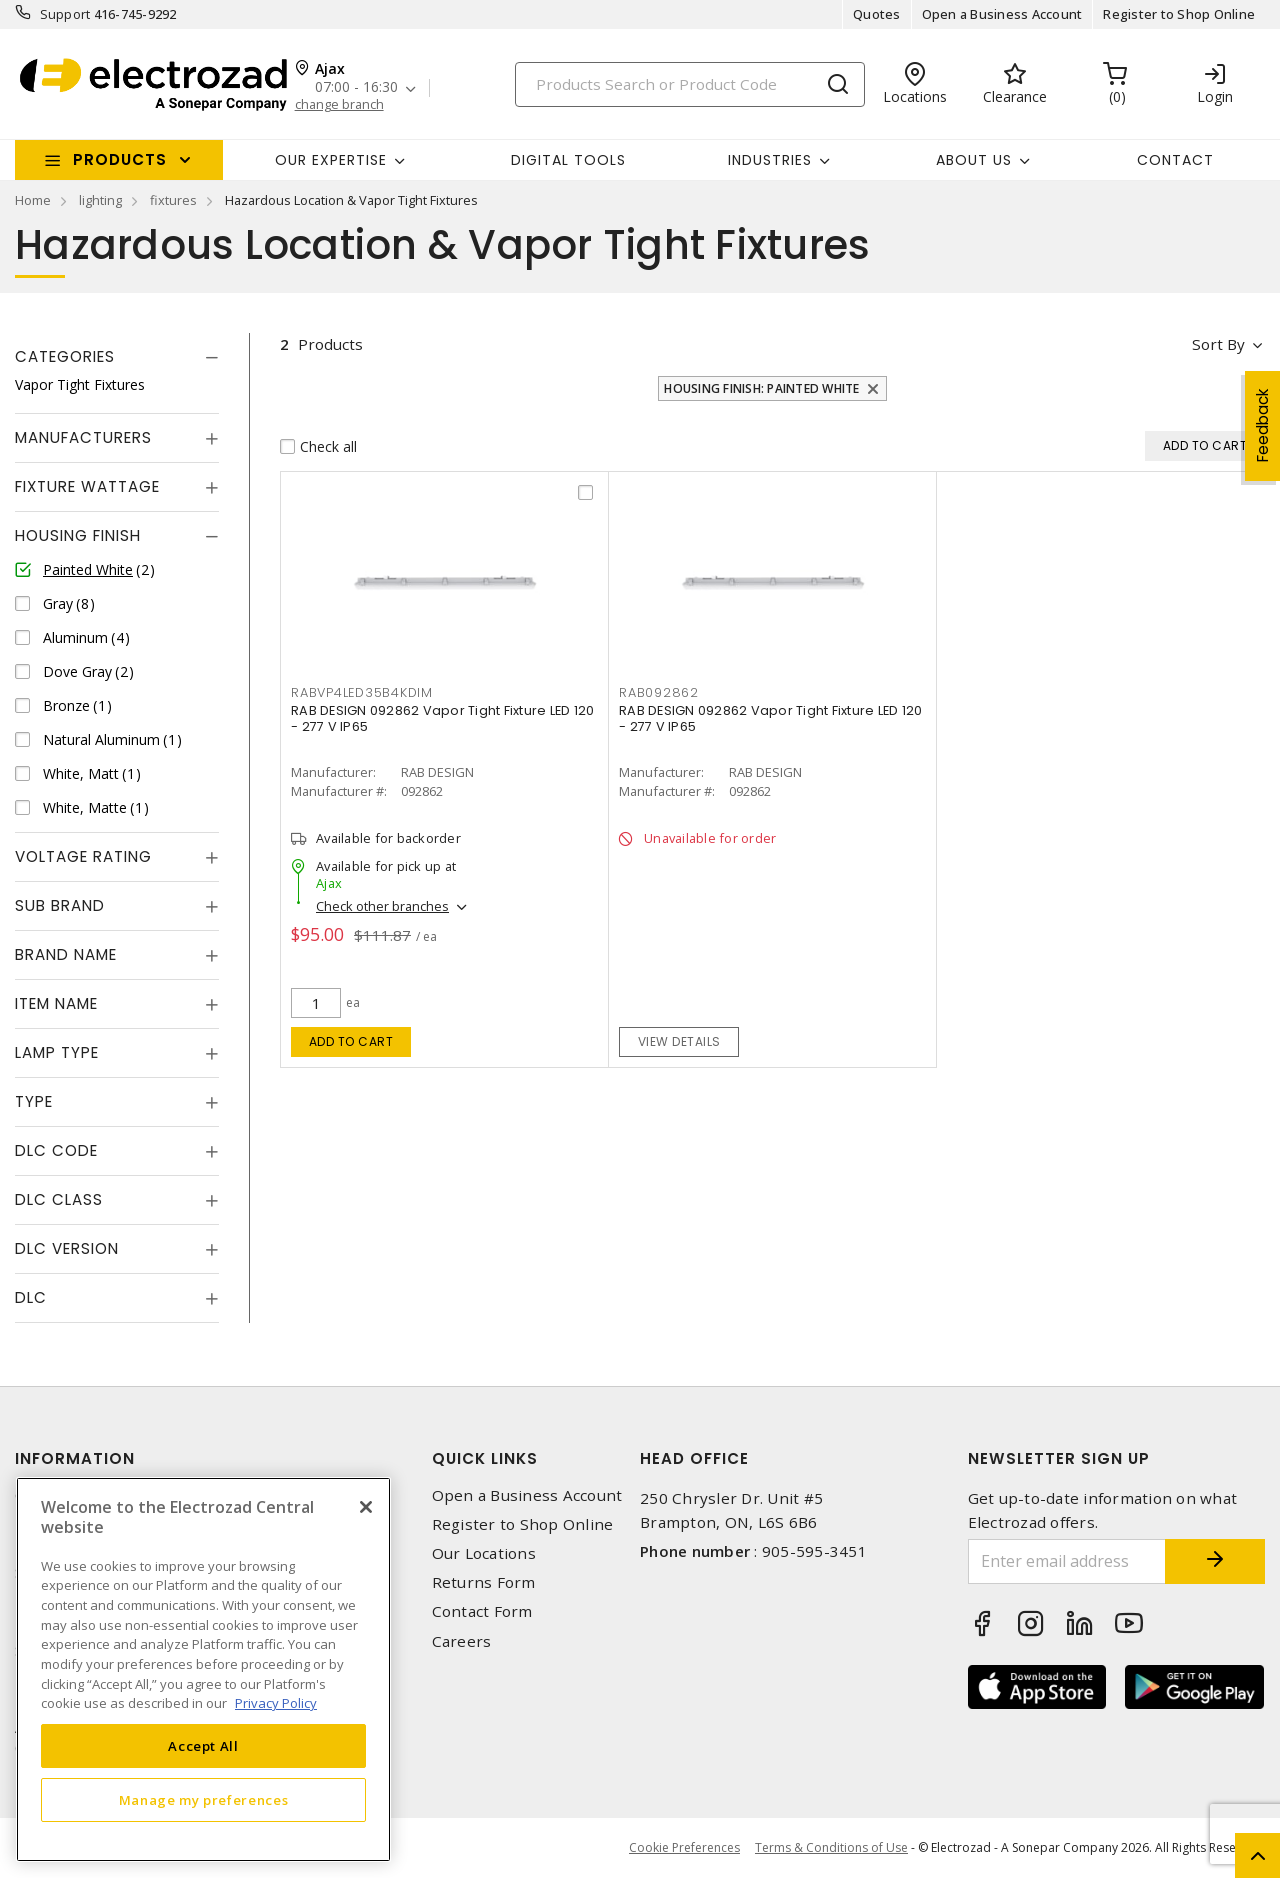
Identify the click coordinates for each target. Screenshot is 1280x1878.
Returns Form (484, 1582)
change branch (339, 104)
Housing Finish (78, 535)
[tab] (117, 357)
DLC (31, 1297)
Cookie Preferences (684, 1848)
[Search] (690, 84)
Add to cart (351, 1041)
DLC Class (59, 1199)
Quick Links (485, 1458)
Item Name (56, 1003)
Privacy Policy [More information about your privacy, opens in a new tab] (276, 1703)
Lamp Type (57, 1052)
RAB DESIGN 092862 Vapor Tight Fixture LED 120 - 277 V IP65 (442, 718)
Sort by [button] (1218, 344)
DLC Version (67, 1248)
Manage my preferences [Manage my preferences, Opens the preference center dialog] (204, 1800)
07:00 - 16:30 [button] (356, 87)
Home (33, 200)
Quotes (877, 14)
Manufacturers (83, 437)
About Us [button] (974, 160)
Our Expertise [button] (331, 160)
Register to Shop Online (1179, 14)
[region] (203, 1669)
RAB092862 (659, 692)
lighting (100, 200)
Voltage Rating (83, 856)
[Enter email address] (1067, 1561)
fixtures (173, 200)
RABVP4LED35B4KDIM (362, 692)
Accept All (203, 1746)
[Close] (366, 1507)
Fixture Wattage (87, 486)
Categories (65, 356)
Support (65, 14)
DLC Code (56, 1150)
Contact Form (482, 1611)
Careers (462, 1641)
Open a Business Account (1002, 14)
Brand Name (66, 954)
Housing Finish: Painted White (761, 388)
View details (679, 1041)
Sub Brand (60, 905)
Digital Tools (568, 160)
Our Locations (484, 1553)
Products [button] (120, 159)
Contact (1175, 160)
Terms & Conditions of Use (831, 1847)
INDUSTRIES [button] (770, 160)
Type (34, 1101)
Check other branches (382, 906)
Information (75, 1458)
